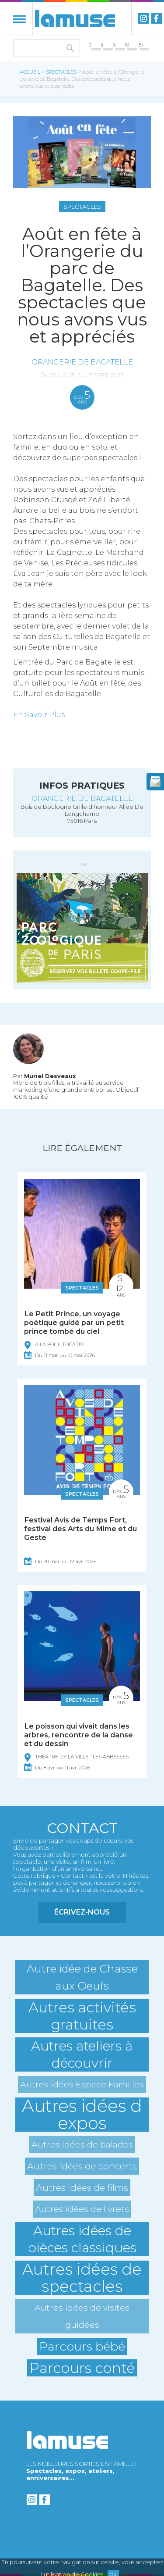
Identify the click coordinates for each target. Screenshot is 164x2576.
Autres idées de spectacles (82, 2278)
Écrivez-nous (82, 1912)
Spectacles (61, 72)
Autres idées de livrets (82, 2209)
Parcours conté (82, 2367)
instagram (143, 18)
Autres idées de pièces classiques (82, 2239)
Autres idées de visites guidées (82, 2316)
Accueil (30, 72)
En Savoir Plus (39, 715)
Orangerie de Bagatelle (82, 361)
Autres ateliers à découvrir (82, 2054)
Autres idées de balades (82, 2144)
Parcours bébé (82, 2346)
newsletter (155, 781)
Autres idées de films (82, 2187)
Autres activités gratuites (82, 2016)
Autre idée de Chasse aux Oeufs (82, 1977)
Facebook (156, 18)
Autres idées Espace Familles (82, 2084)
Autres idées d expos (82, 2114)
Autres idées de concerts (82, 2166)
